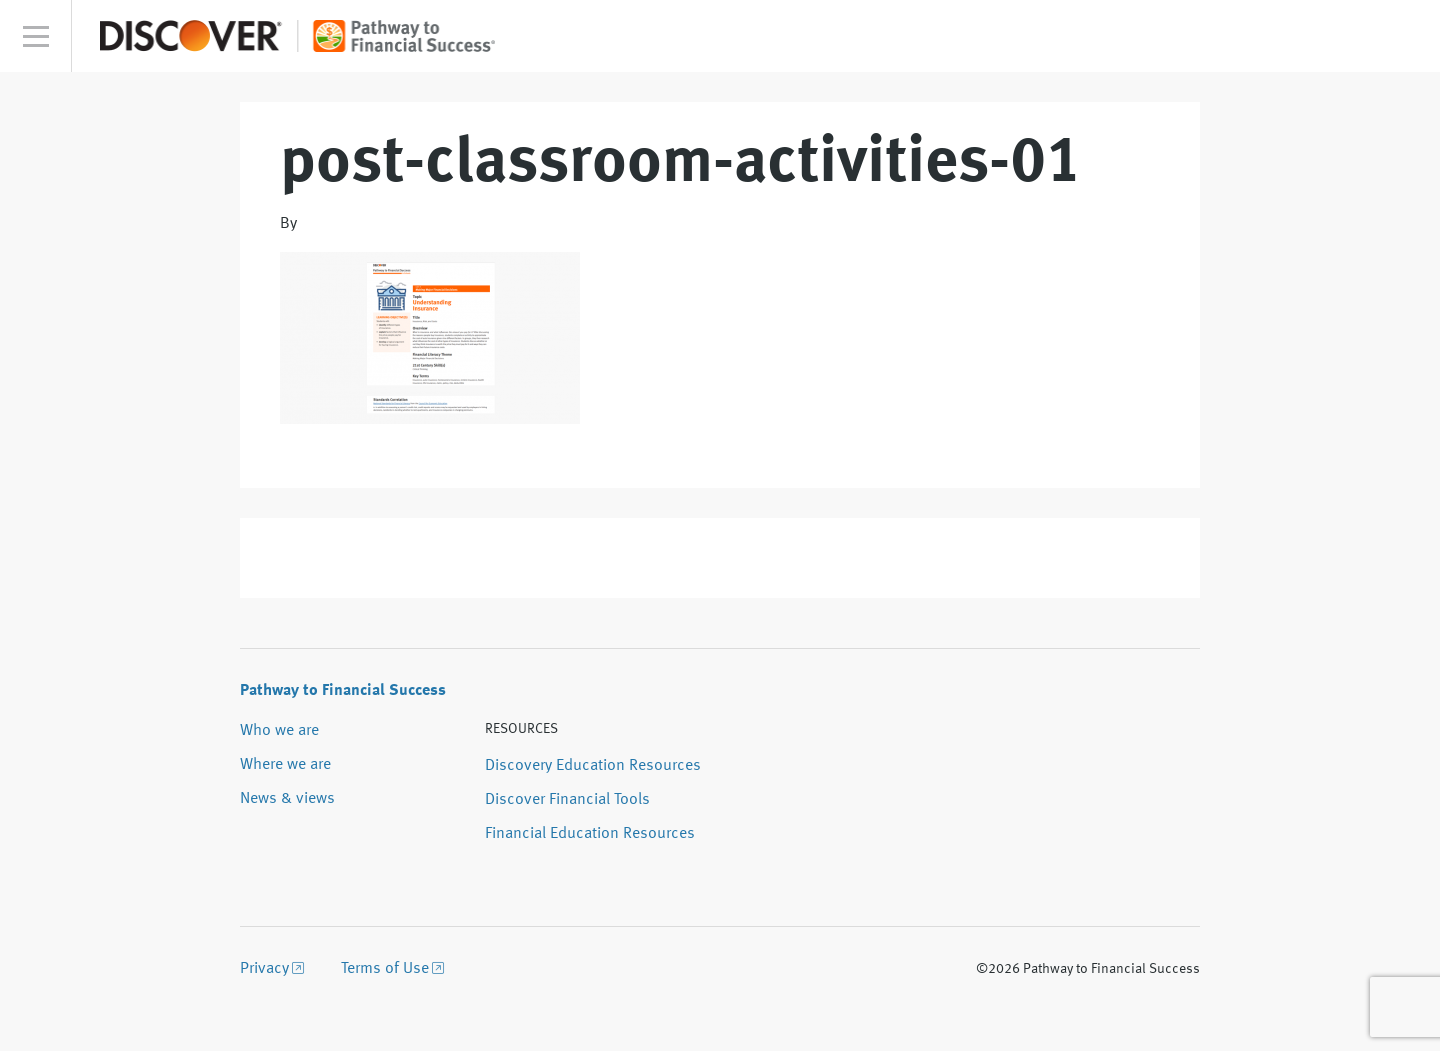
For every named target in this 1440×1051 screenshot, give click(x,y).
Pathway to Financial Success (343, 691)
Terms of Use (385, 969)
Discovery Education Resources (593, 766)
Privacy (264, 969)
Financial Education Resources (590, 834)
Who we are (279, 731)
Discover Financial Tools (567, 800)
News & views (287, 799)
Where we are (285, 765)
